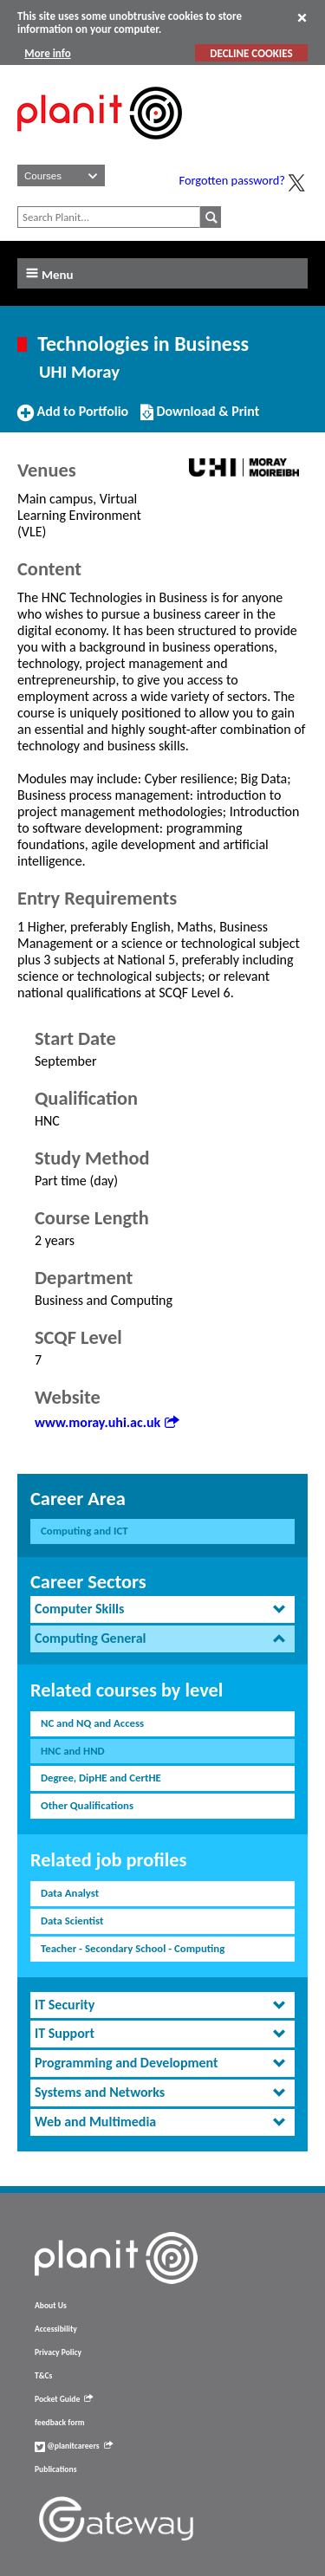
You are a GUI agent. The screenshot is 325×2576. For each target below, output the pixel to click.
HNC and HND (73, 1750)
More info (47, 53)
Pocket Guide (64, 2399)
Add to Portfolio (72, 418)
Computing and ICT (84, 1530)
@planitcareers (74, 2446)
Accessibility (56, 2329)
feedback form (60, 2422)
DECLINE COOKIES (251, 53)
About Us (51, 2305)
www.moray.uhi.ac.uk (107, 1422)
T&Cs (43, 2376)
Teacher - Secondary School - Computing (132, 1948)
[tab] (162, 1609)
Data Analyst (70, 1892)
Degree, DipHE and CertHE (101, 1777)
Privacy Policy (58, 2352)
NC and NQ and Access (92, 1722)
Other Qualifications (87, 1805)
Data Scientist (72, 1920)
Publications (55, 2469)
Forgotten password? (232, 180)
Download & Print (199, 418)
